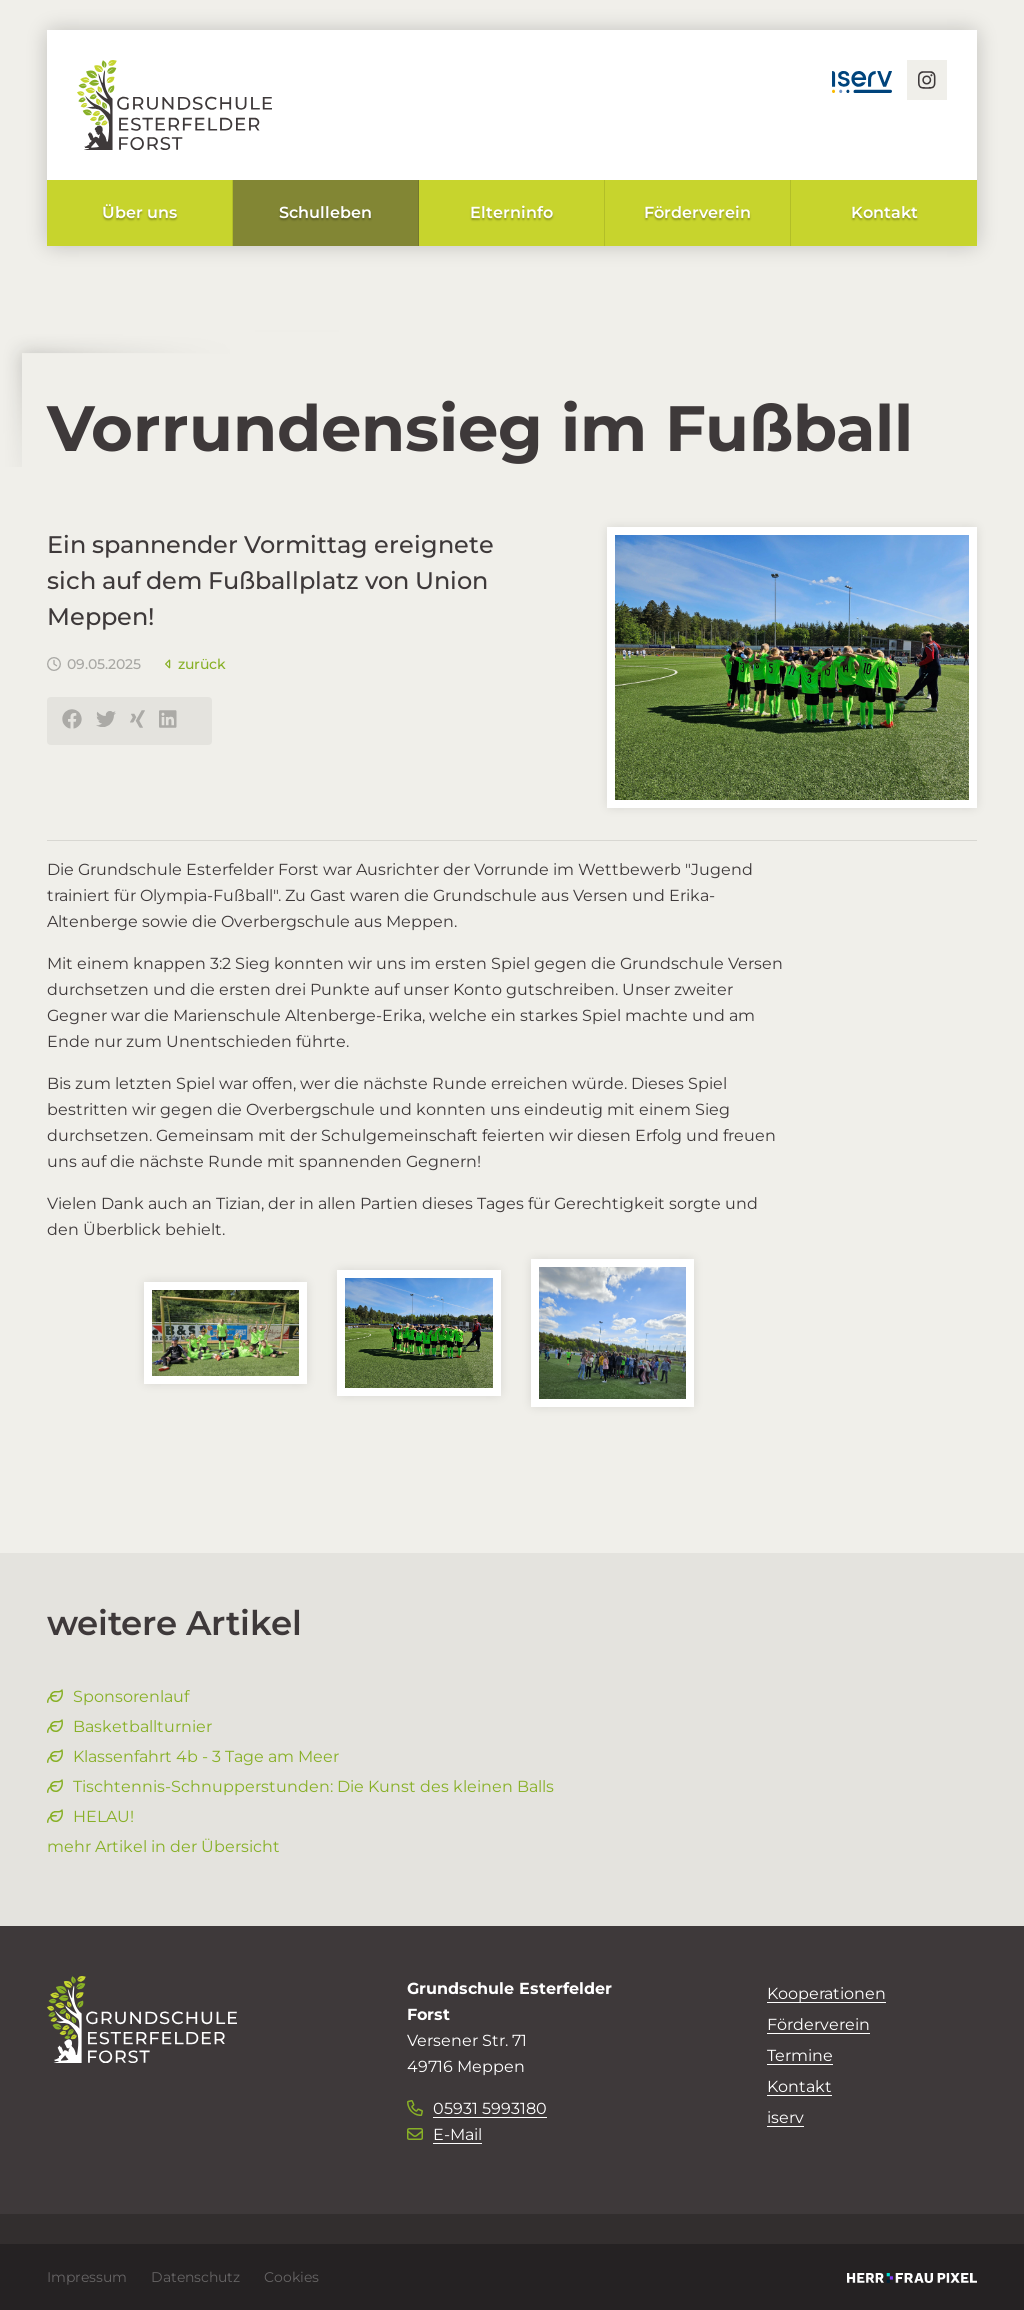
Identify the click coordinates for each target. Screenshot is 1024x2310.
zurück (195, 664)
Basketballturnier (129, 1726)
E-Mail (444, 2134)
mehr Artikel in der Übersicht (163, 1846)
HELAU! (90, 1816)
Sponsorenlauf (118, 1696)
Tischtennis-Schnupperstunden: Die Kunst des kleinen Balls (300, 1786)
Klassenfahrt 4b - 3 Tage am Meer (193, 1756)
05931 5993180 (477, 2108)
